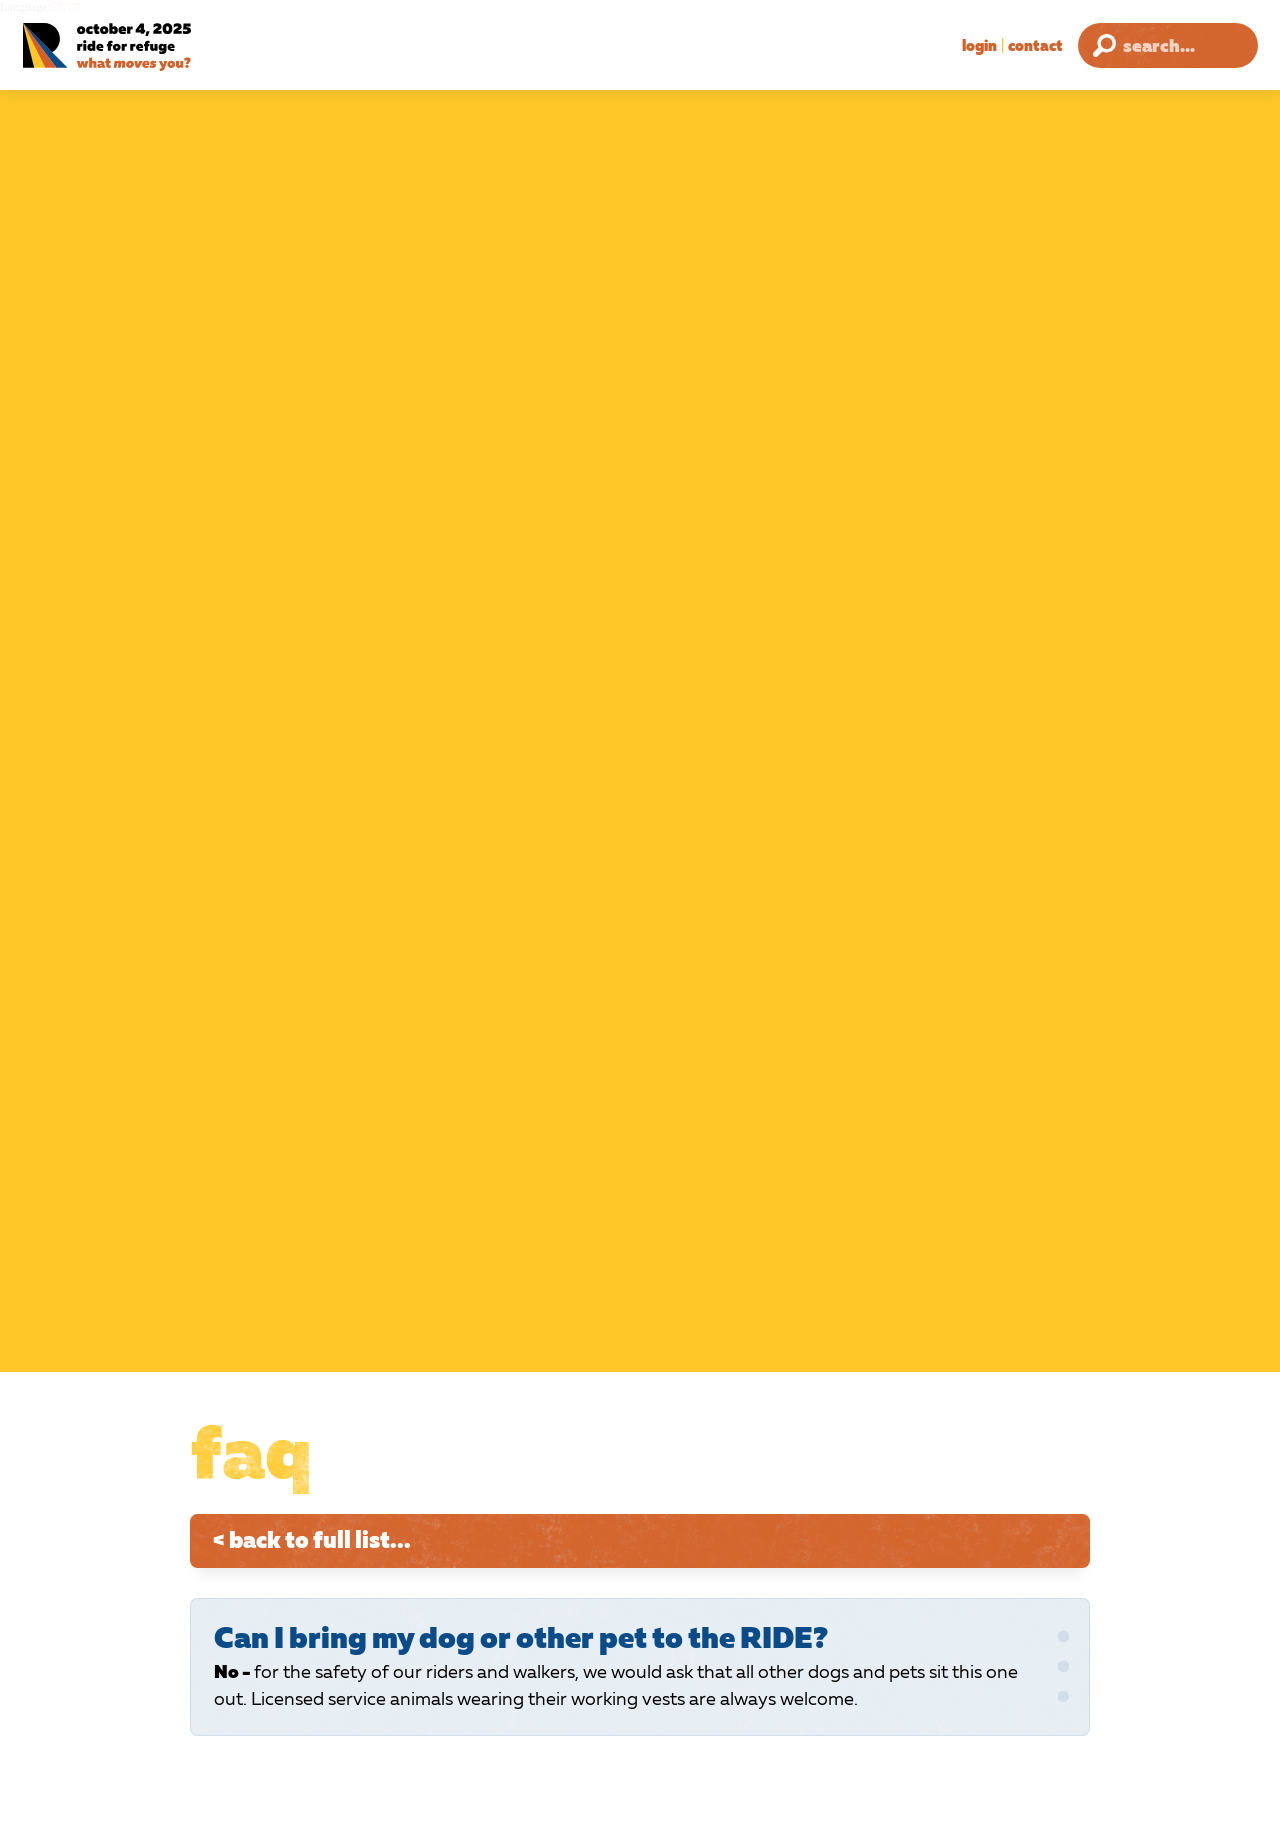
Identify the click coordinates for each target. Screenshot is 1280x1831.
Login (979, 45)
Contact (1035, 45)
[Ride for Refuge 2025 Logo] (154, 47)
